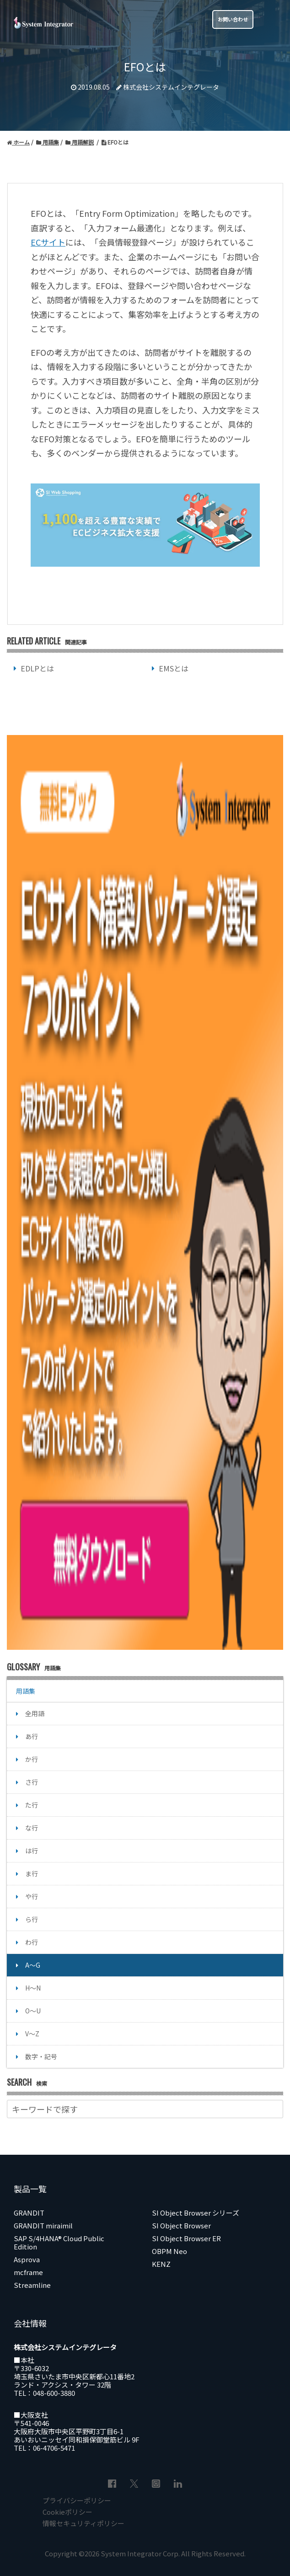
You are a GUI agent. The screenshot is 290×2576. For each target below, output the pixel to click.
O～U (33, 2010)
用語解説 (79, 142)
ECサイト (48, 242)
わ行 (31, 1942)
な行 (31, 1827)
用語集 (47, 142)
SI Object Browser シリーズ (195, 2212)
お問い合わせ (233, 19)
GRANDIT (29, 2212)
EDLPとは (37, 668)
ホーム (18, 142)
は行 (31, 1850)
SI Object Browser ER (186, 2238)
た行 (31, 1804)
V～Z (32, 2033)
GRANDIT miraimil (43, 2225)
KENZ (161, 2264)
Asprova (27, 2259)
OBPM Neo (169, 2251)
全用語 (34, 1713)
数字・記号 (41, 2056)
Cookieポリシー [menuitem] (67, 2512)
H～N (33, 1987)
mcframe (28, 2272)
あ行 (31, 1736)
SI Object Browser (181, 2225)
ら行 (31, 1919)
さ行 (31, 1782)
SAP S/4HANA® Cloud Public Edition (59, 2242)
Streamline (32, 2285)
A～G (32, 1965)
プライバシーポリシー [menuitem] (77, 2500)
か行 (31, 1759)
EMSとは (173, 668)
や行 (31, 1896)
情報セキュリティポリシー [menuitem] (83, 2523)
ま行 (31, 1873)
